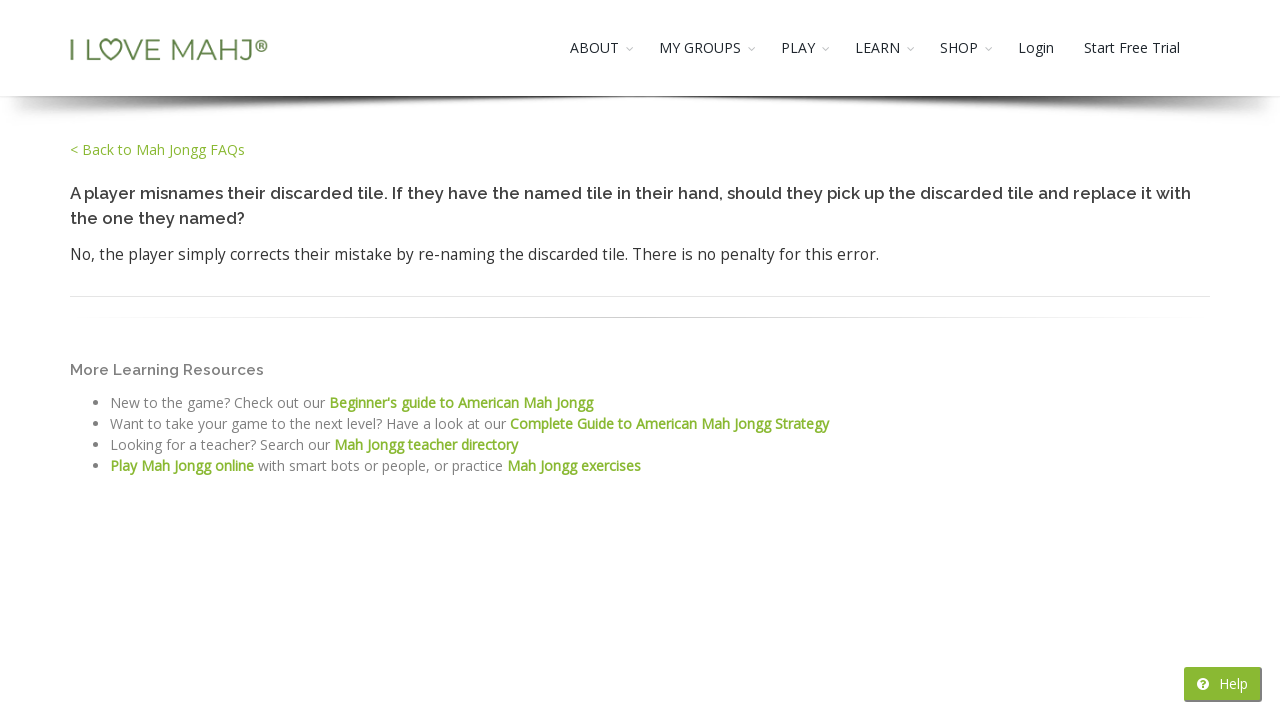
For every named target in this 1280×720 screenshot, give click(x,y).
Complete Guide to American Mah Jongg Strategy (669, 423)
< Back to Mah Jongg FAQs (157, 149)
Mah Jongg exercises (574, 465)
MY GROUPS (700, 47)
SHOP (959, 47)
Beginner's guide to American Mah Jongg (461, 402)
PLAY (798, 47)
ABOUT (594, 47)
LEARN (877, 47)
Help (1222, 683)
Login (1036, 47)
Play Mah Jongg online (182, 465)
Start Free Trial (1132, 47)
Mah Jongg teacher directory (426, 444)
